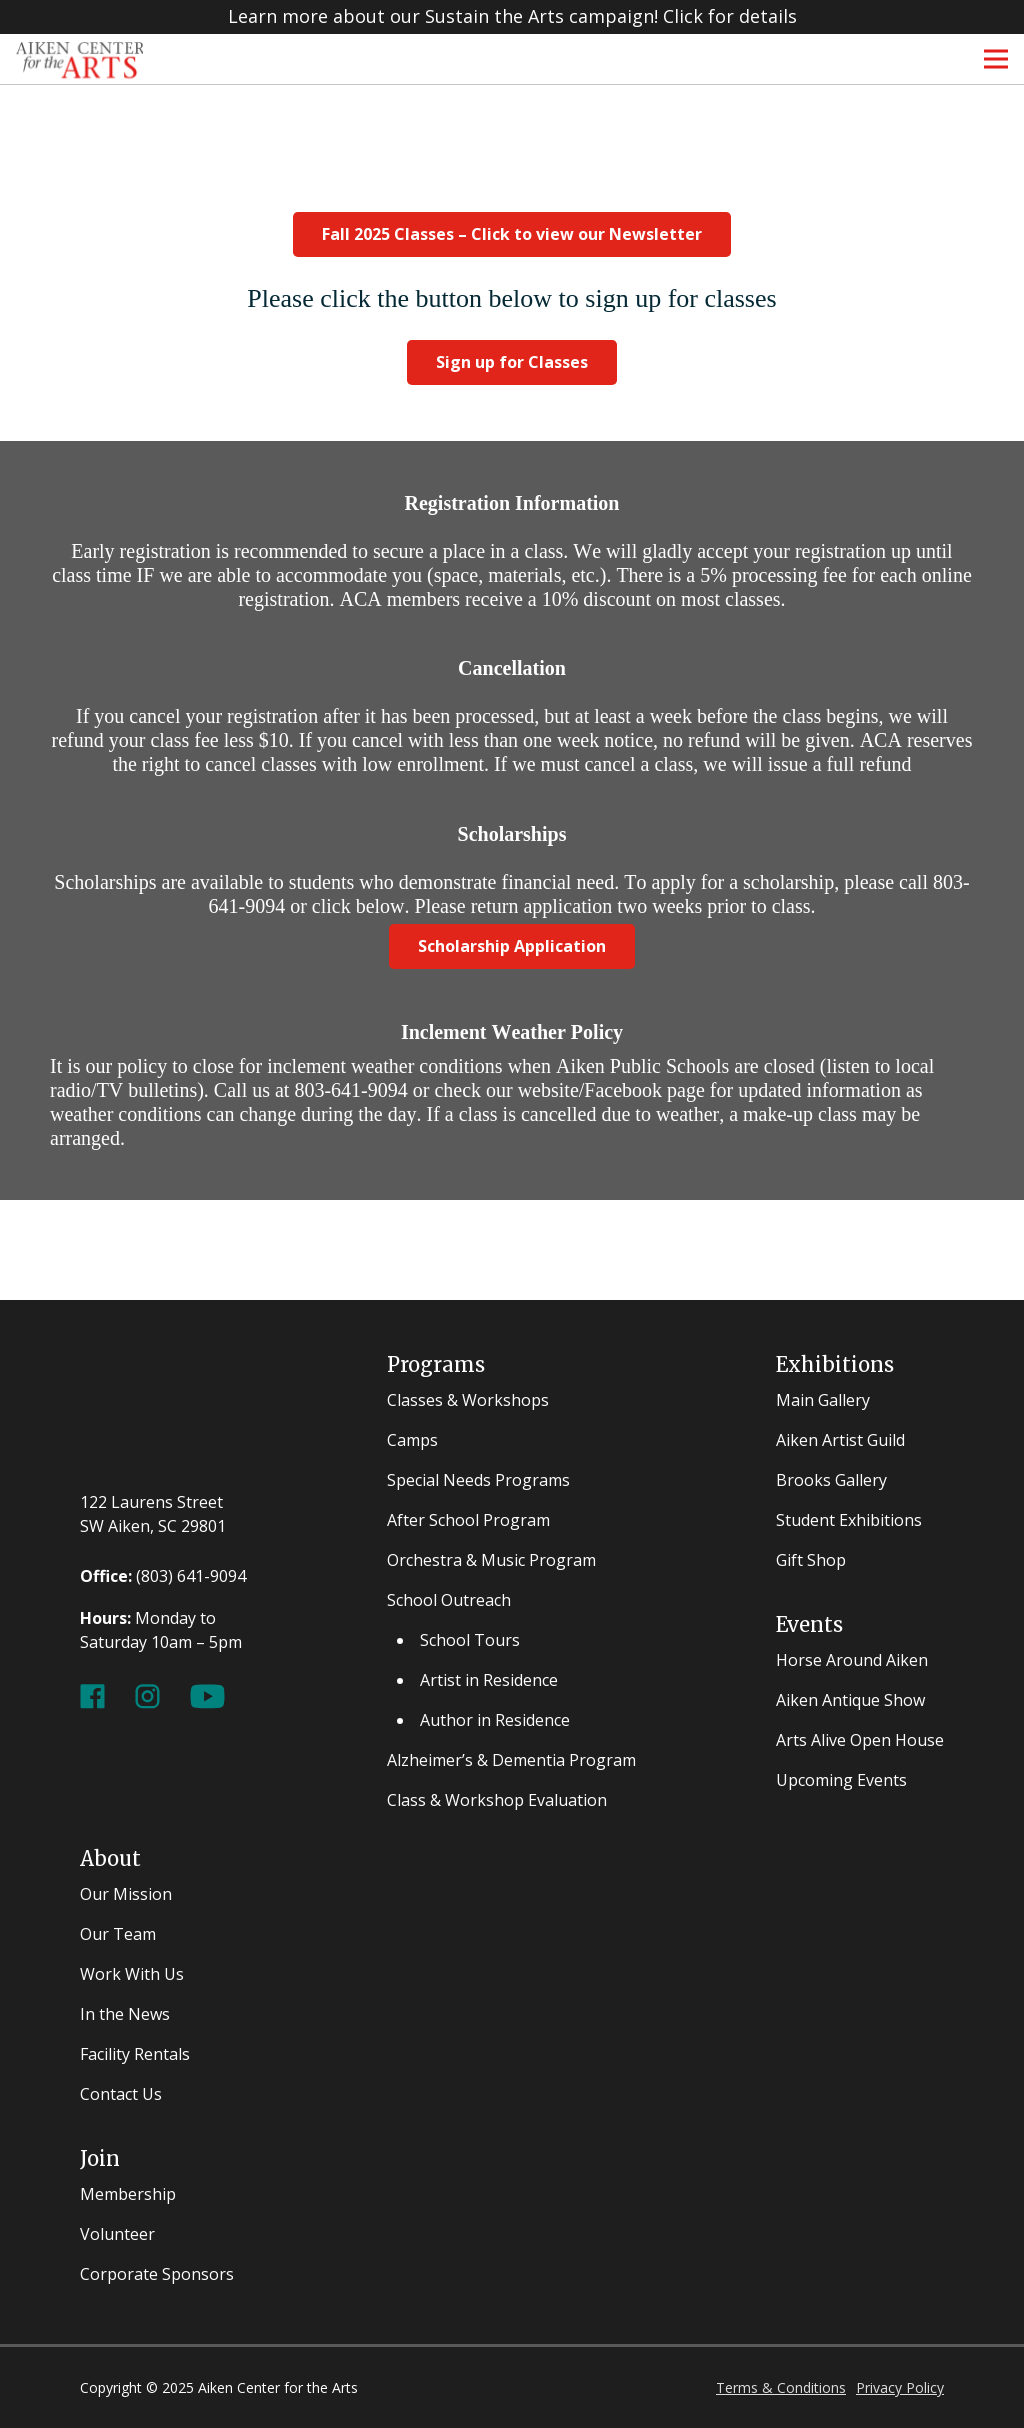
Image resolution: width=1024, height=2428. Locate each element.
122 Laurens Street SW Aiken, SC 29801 (153, 1514)
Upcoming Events (841, 1780)
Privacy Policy (900, 2387)
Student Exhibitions (849, 1520)
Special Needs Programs (478, 1480)
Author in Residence (495, 1720)
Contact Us (121, 2094)
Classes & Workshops (468, 1400)
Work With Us (132, 1974)
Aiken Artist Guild (840, 1440)
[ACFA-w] (163, 1410)
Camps (412, 1440)
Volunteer (117, 2234)
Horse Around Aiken (852, 1660)
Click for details (730, 17)
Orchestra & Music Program (491, 1560)
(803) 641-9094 (191, 1576)
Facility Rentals (135, 2054)
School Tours (470, 1640)
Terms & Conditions (781, 2387)
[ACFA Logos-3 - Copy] (79, 59)
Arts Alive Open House (860, 1740)
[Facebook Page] (92, 1694)
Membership (128, 2194)
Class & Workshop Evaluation (497, 1800)
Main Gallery (823, 1400)
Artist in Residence (489, 1680)
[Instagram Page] (147, 1694)
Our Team (118, 1934)
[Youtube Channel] (207, 1694)
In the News (125, 2014)
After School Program (468, 1520)
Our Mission (126, 1894)
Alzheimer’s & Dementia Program (511, 1760)
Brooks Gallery (831, 1480)
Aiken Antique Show (850, 1700)
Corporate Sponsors (157, 2274)
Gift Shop (811, 1560)
